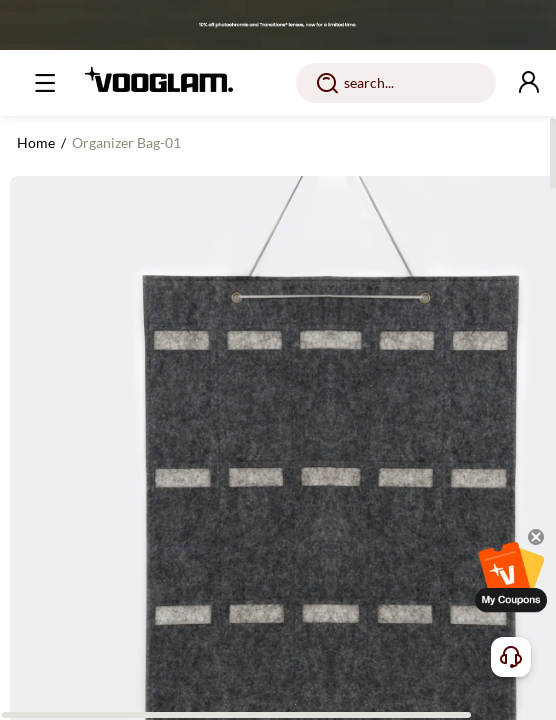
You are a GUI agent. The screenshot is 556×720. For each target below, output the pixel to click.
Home (36, 142)
